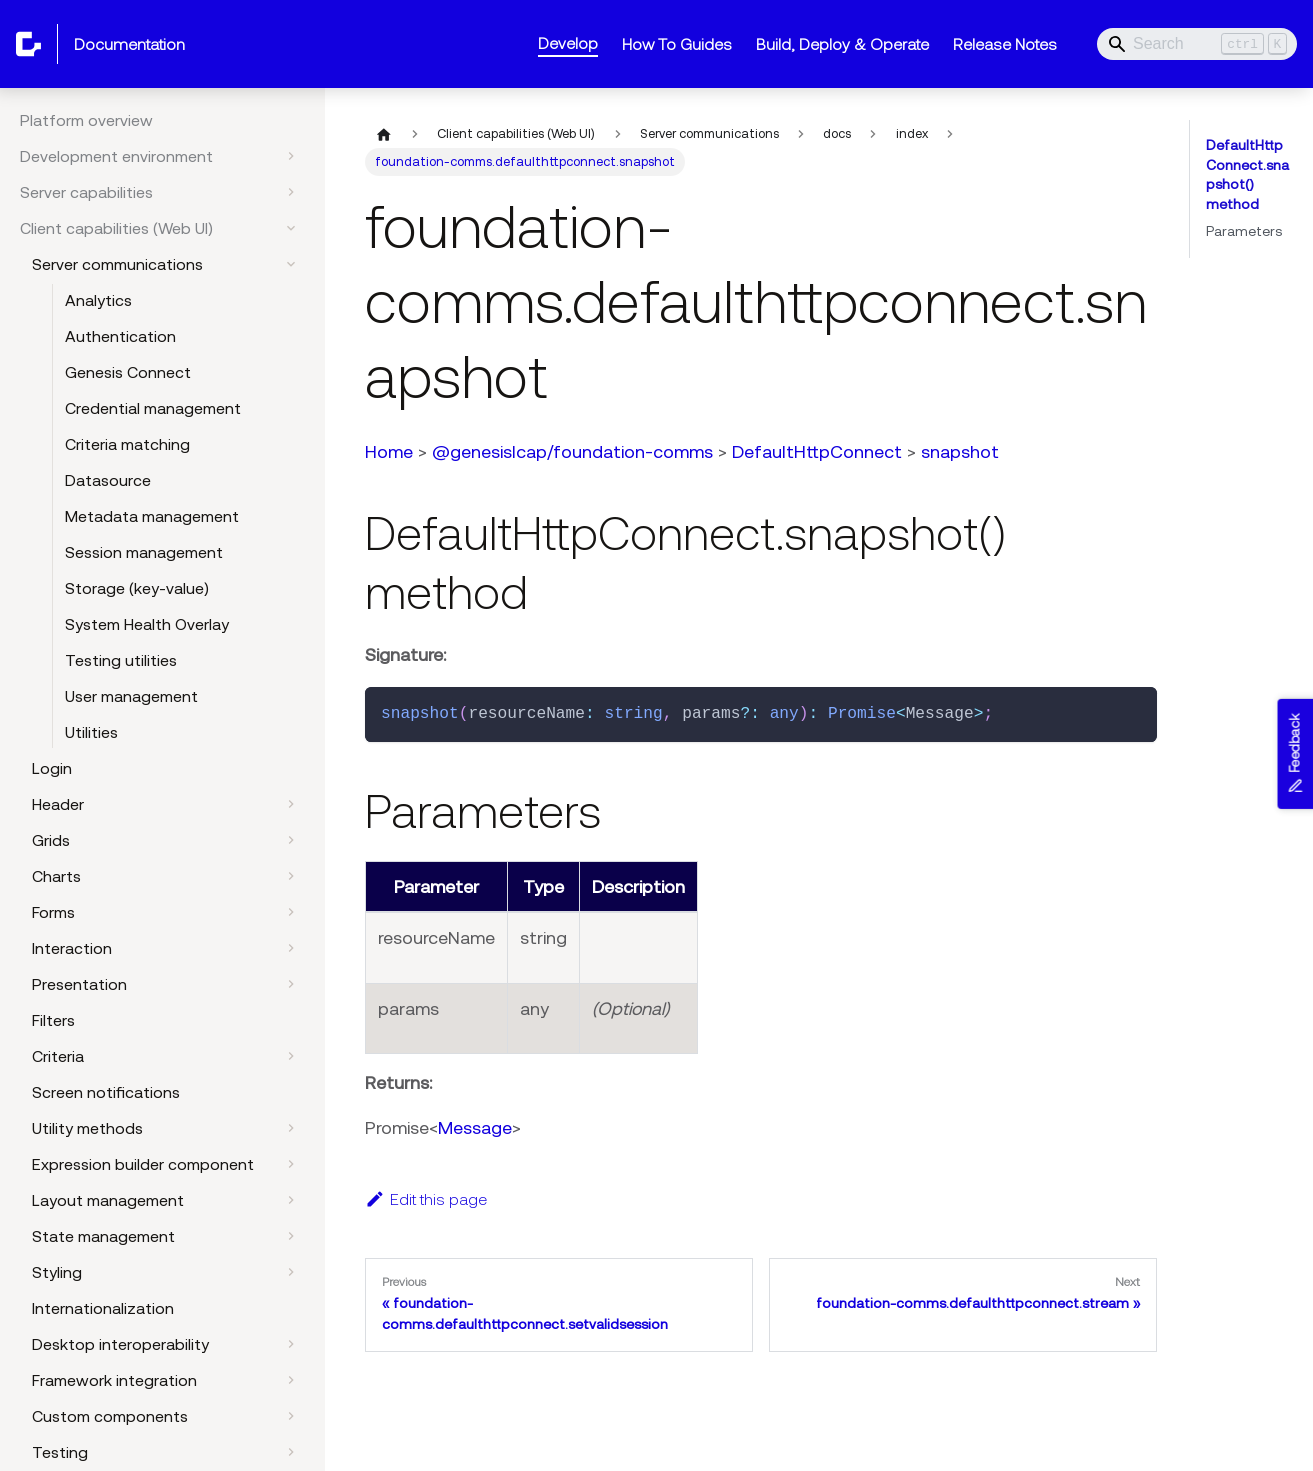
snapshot (960, 451)
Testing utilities (121, 660)
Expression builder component (143, 1164)
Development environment (116, 156)
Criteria (58, 1056)
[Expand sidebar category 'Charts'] (291, 876)
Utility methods (87, 1128)
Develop (568, 43)
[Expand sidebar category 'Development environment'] (291, 156)
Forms (53, 912)
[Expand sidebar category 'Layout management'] (291, 1200)
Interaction (72, 948)
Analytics (98, 300)
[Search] (1197, 44)
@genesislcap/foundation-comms (572, 451)
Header (58, 804)
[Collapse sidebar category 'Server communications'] (291, 264)
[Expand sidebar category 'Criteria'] (291, 1056)
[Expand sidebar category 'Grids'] (291, 840)
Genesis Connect (128, 372)
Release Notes (1005, 44)
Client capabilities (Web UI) (116, 228)
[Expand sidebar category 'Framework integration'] (291, 1380)
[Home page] (384, 134)
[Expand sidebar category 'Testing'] (291, 1452)
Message (475, 1127)
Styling (57, 1272)
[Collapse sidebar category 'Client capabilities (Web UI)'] (291, 228)
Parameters (1244, 231)
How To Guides (677, 44)
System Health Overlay (147, 624)
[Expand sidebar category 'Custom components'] (291, 1416)
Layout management (108, 1200)
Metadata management (152, 516)
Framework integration (114, 1380)
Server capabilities (86, 192)
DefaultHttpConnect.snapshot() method (1247, 174)
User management (131, 696)
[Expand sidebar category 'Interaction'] (291, 948)
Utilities (91, 732)
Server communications (117, 264)
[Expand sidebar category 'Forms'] (291, 912)
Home (389, 451)
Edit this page (426, 1199)
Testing (60, 1452)
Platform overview (86, 120)
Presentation (79, 984)
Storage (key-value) (137, 588)
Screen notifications (106, 1092)
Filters (53, 1020)
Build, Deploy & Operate (842, 44)
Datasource (108, 480)
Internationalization (103, 1308)
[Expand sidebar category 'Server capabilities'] (291, 192)
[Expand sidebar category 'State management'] (291, 1236)
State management (103, 1236)
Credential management (153, 408)
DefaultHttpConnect (817, 451)
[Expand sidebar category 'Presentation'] (291, 984)
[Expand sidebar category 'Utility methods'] (291, 1128)
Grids (51, 840)
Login (52, 768)
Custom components (110, 1416)
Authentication (120, 336)
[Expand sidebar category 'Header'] (291, 804)
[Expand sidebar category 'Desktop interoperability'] (291, 1344)
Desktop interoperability (120, 1344)
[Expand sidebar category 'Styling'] (291, 1272)
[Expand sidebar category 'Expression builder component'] (291, 1164)
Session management (144, 552)
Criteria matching (127, 444)
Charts (56, 876)
